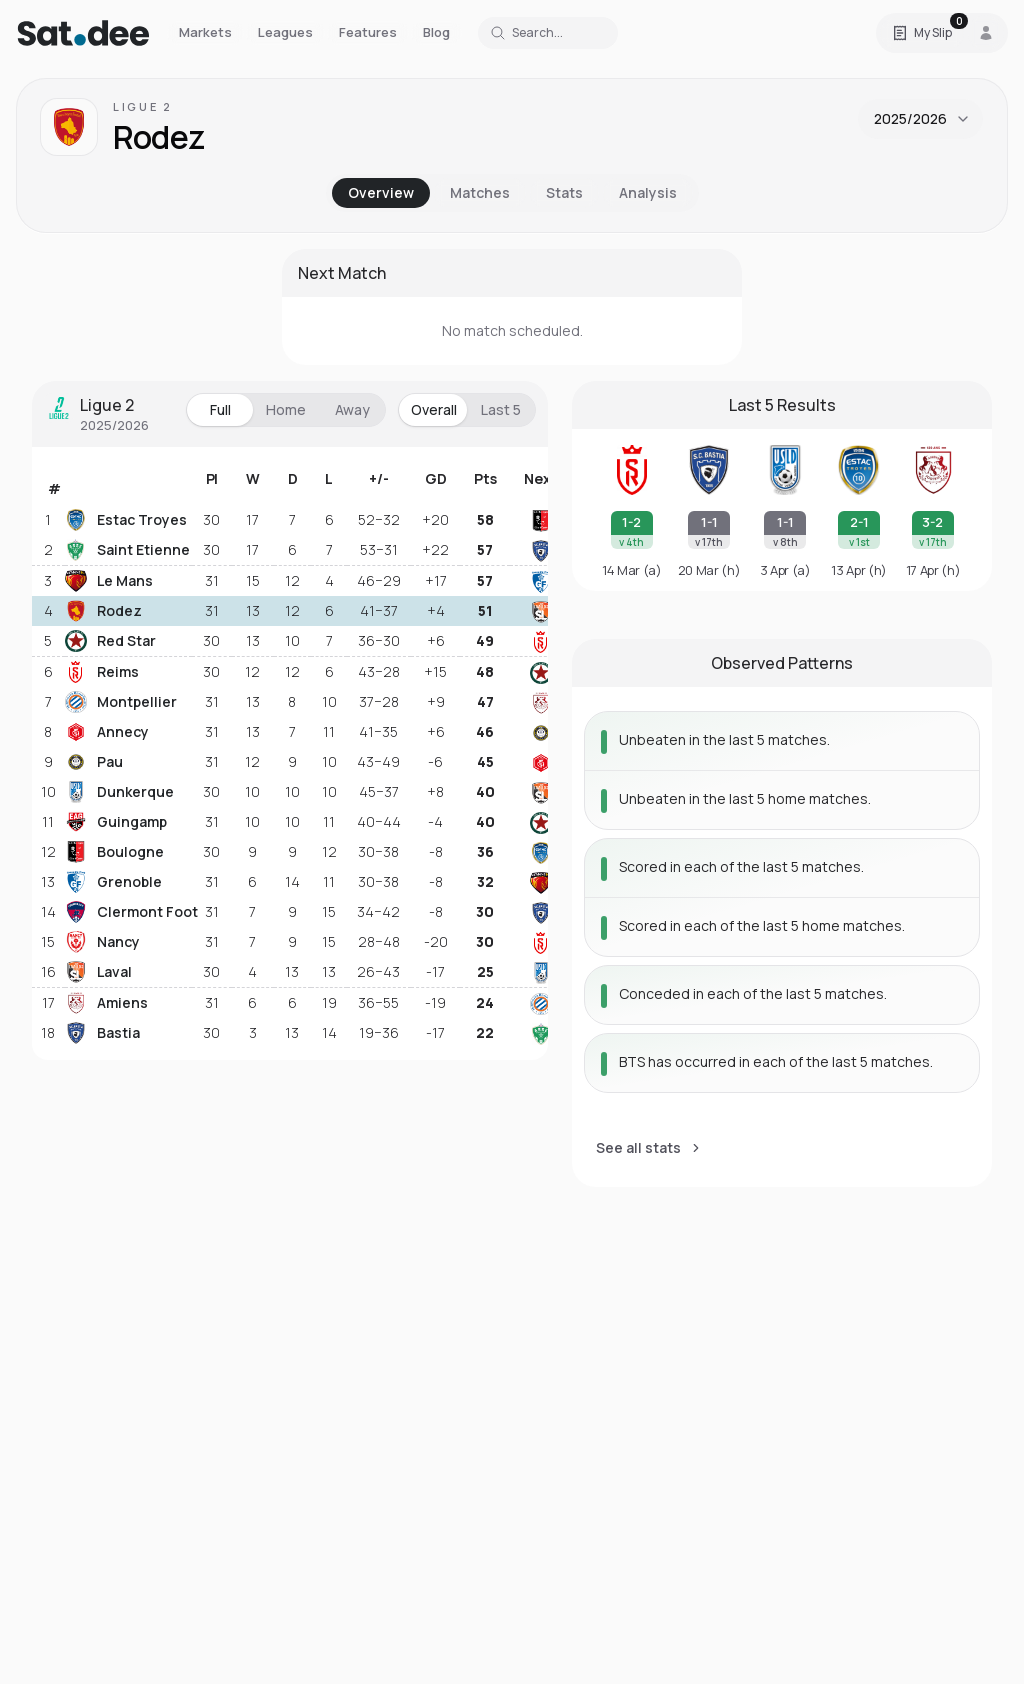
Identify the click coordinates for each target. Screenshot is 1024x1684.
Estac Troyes (126, 520)
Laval (98, 972)
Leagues (285, 32)
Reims (102, 672)
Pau (94, 762)
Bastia (102, 1033)
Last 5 (501, 409)
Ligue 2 (142, 106)
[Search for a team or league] (548, 33)
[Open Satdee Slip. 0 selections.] (922, 33)
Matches (480, 192)
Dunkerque (119, 792)
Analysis (648, 192)
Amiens (106, 1003)
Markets (205, 32)
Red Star (110, 641)
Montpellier (121, 702)
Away (352, 409)
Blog (436, 32)
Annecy (107, 732)
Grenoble (113, 882)
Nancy (102, 942)
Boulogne (114, 852)
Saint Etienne (126, 550)
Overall (434, 409)
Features (368, 32)
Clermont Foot (126, 912)
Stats (564, 192)
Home (286, 409)
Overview (381, 192)
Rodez (103, 611)
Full (220, 409)
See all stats (649, 1147)
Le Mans (109, 581)
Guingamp (116, 822)
